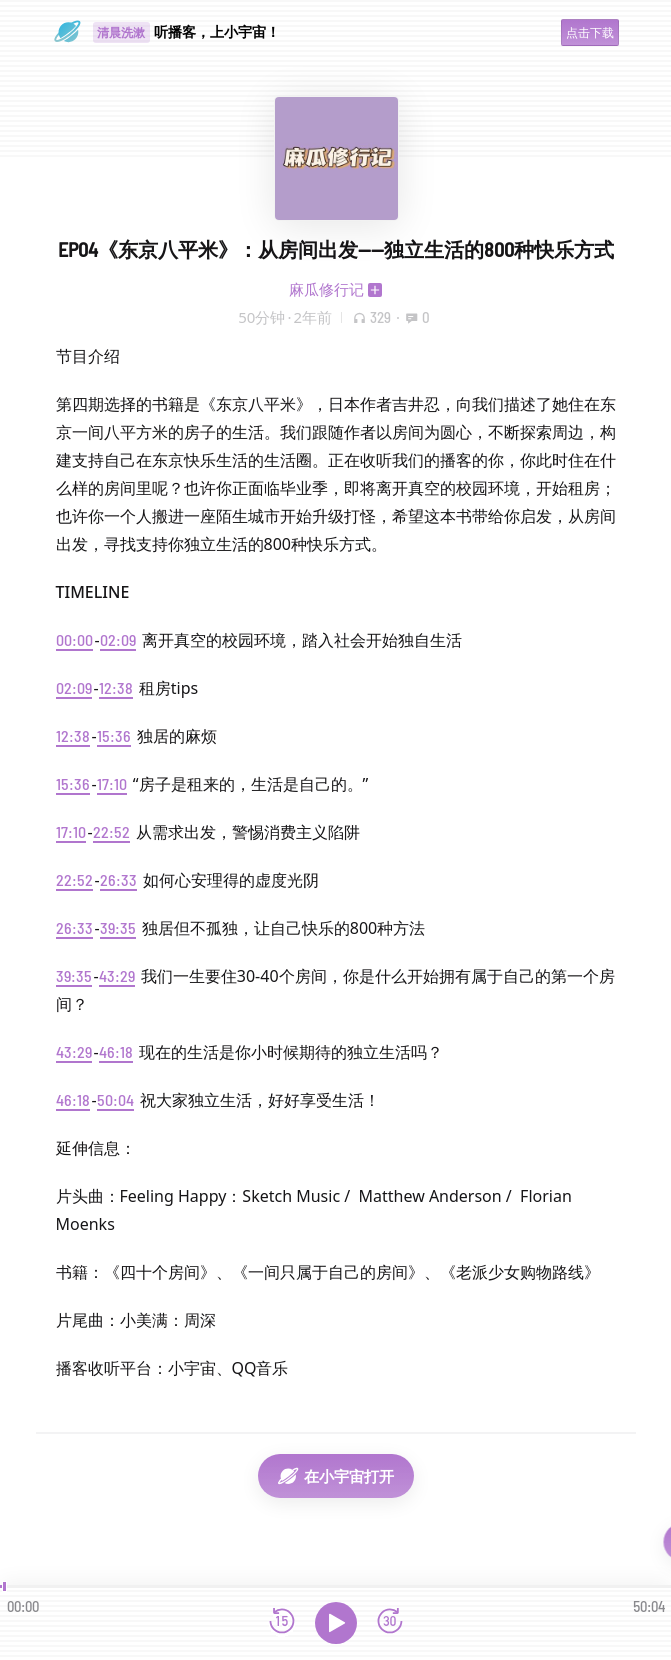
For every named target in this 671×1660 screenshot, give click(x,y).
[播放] (336, 1623)
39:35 (118, 927)
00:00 (74, 639)
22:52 (111, 831)
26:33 (118, 879)
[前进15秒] (390, 1622)
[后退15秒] (282, 1622)
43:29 (117, 975)
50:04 (115, 1099)
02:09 (118, 639)
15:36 (114, 735)
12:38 (116, 687)
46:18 (116, 1051)
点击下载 (590, 32)
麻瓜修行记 (326, 289)
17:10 (112, 783)
